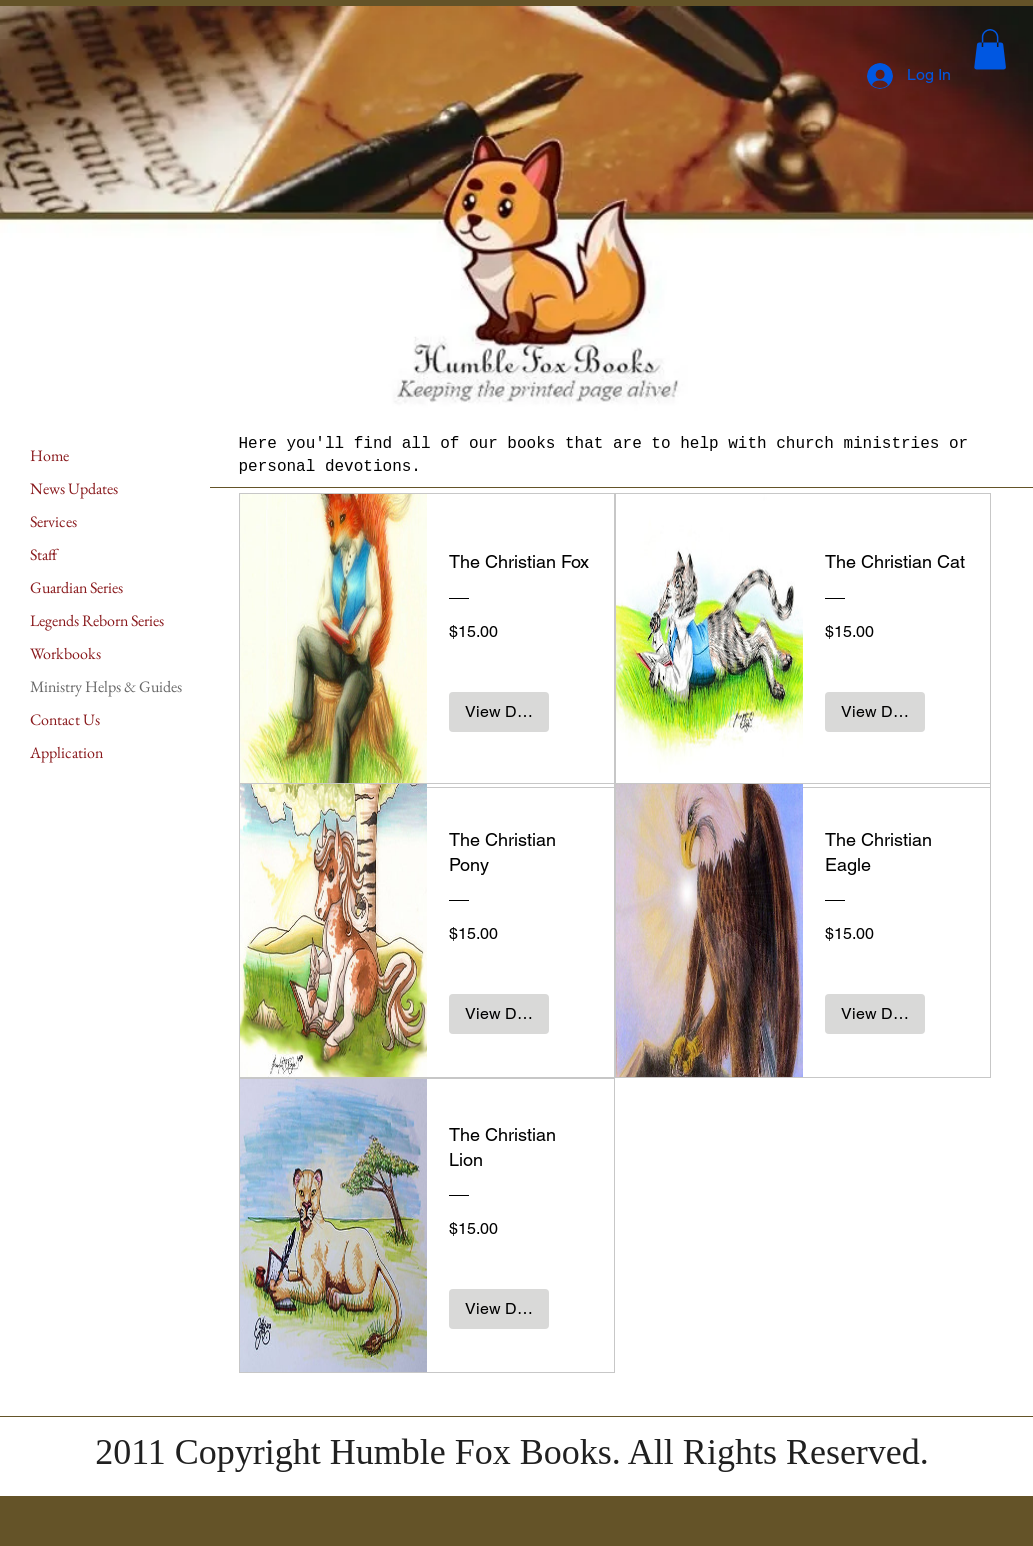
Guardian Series (76, 587)
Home (49, 455)
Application (66, 752)
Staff (43, 554)
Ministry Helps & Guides (106, 686)
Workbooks (65, 653)
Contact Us (65, 719)
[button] (990, 49)
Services (53, 521)
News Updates (74, 488)
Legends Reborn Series (97, 620)
